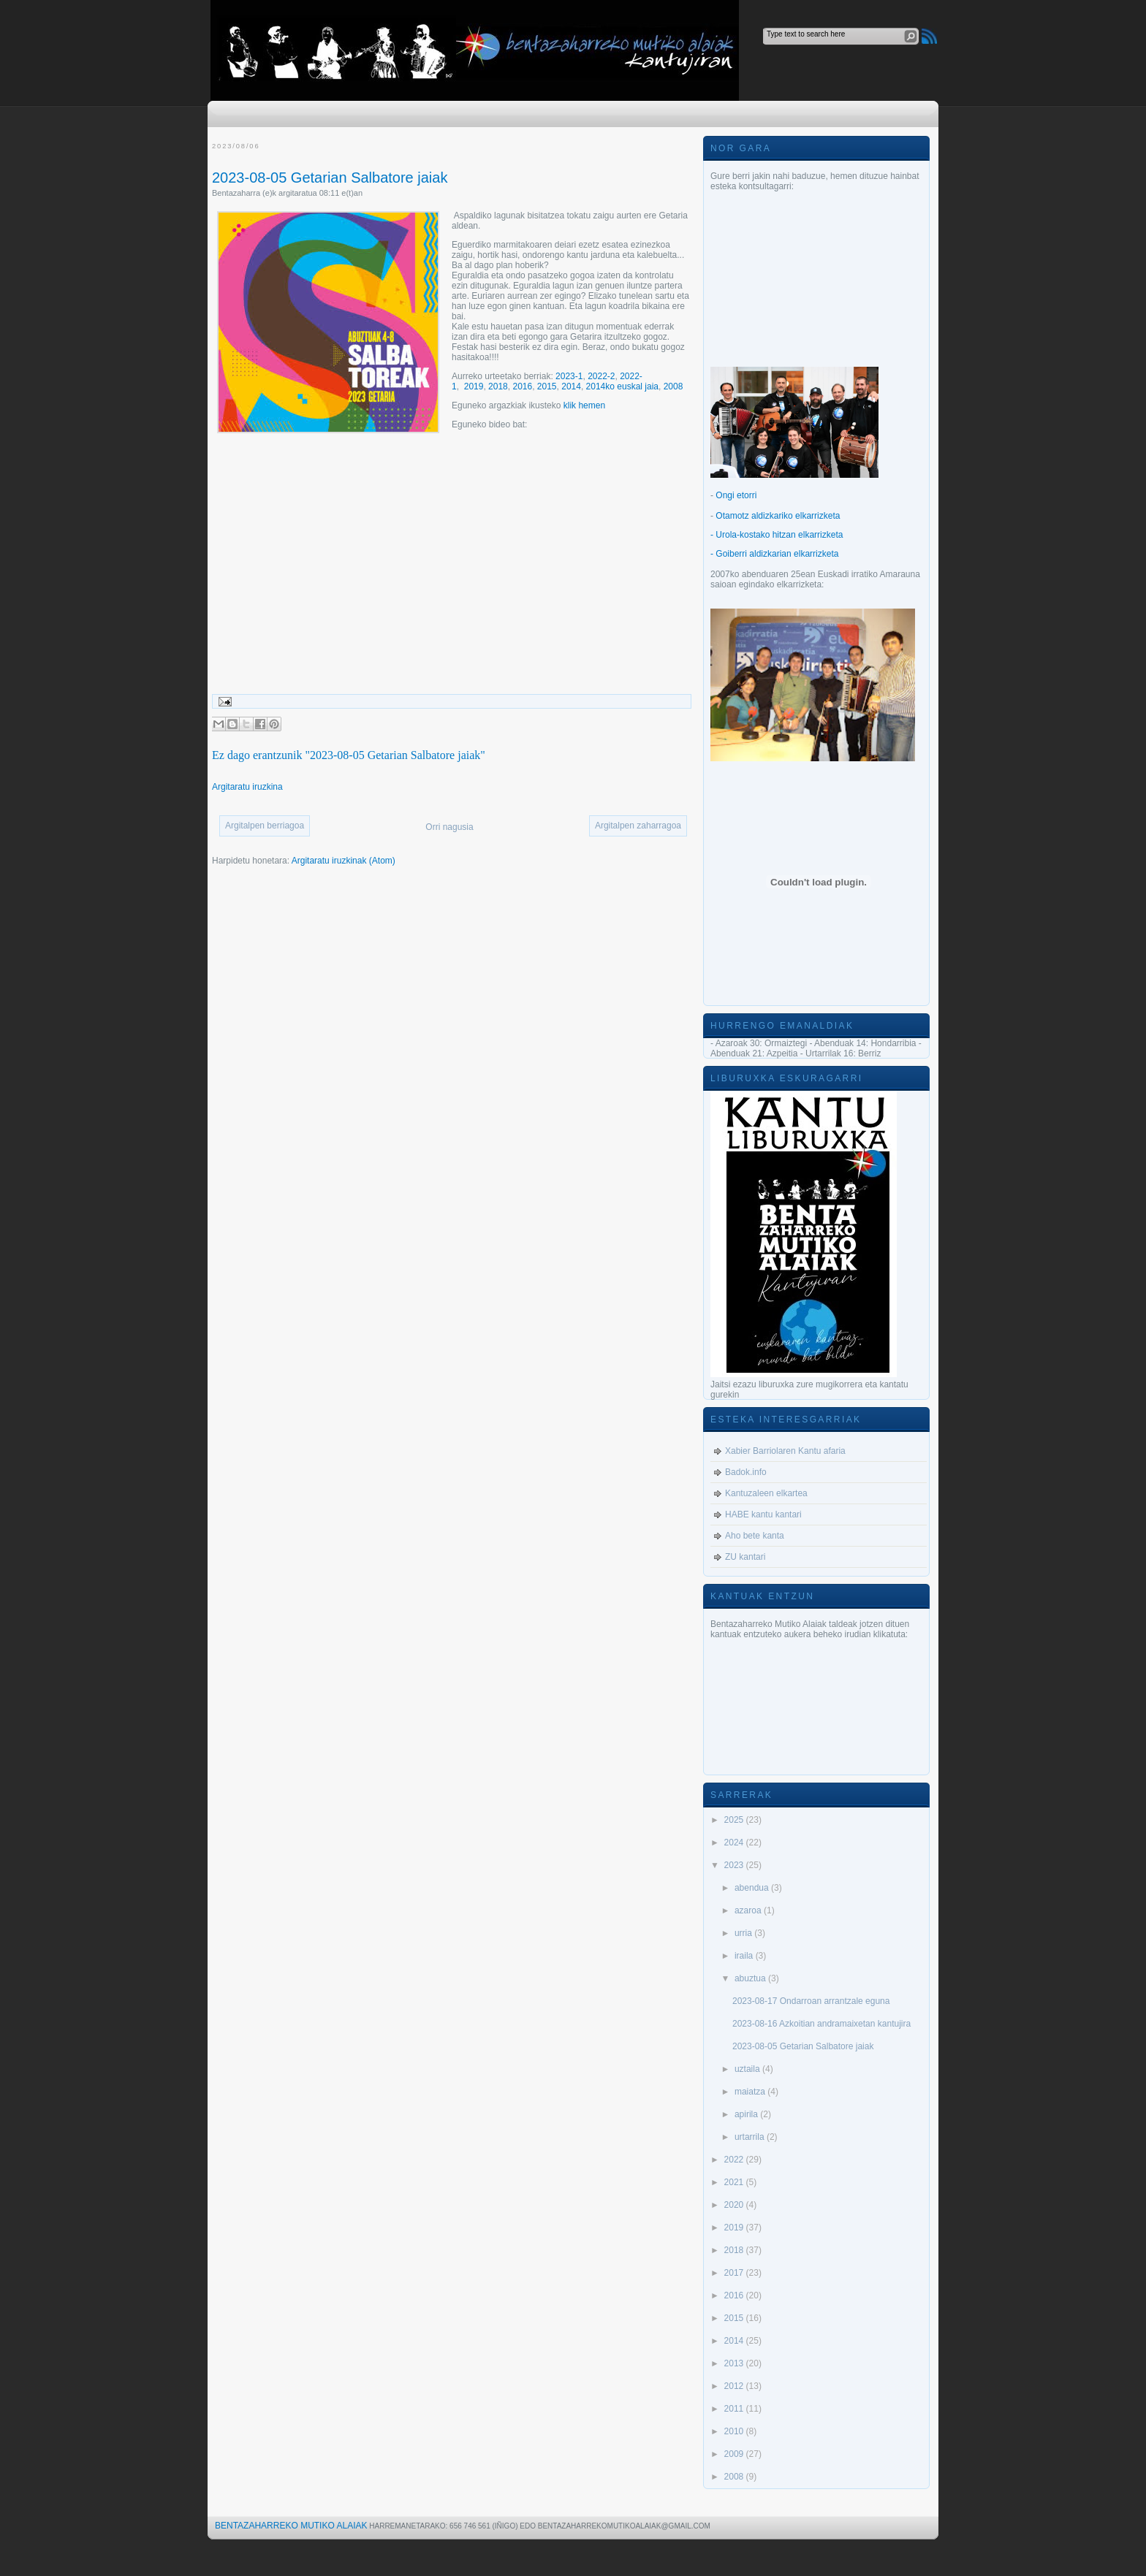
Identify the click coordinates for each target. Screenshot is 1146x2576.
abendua (753, 1888)
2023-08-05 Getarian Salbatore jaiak (329, 177)
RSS (929, 36)
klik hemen (584, 405)
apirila (747, 2114)
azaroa (749, 1910)
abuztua (751, 1978)
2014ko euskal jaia (622, 386)
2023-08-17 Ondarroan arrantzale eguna (810, 2001)
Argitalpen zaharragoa (638, 825)
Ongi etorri (736, 495)
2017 (735, 2273)
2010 (735, 2431)
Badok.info (746, 1472)
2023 (735, 1865)
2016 (522, 386)
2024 (735, 1842)
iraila (745, 1956)
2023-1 (569, 376)
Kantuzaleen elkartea (766, 1493)
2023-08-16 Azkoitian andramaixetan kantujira (821, 2024)
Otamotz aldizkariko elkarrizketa (778, 516)
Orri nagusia (449, 827)
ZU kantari (745, 1557)
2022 (735, 2159)
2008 (673, 386)
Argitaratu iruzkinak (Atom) (343, 861)
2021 (735, 2182)
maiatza (751, 2092)
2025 (735, 1820)
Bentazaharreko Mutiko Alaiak (291, 2525)
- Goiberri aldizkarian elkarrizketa (774, 554)
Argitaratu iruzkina (247, 787)
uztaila (748, 2069)
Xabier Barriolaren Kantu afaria (785, 1451)
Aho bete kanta (754, 1536)
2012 (735, 2386)
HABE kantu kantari (763, 1514)
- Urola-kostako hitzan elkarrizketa (776, 535)
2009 (735, 2454)
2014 (571, 386)
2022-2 (601, 376)
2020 (735, 2205)
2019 (474, 386)
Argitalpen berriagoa (264, 825)
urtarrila (751, 2137)
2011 (735, 2409)
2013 (735, 2363)
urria (744, 1933)
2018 (498, 386)
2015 (547, 386)
